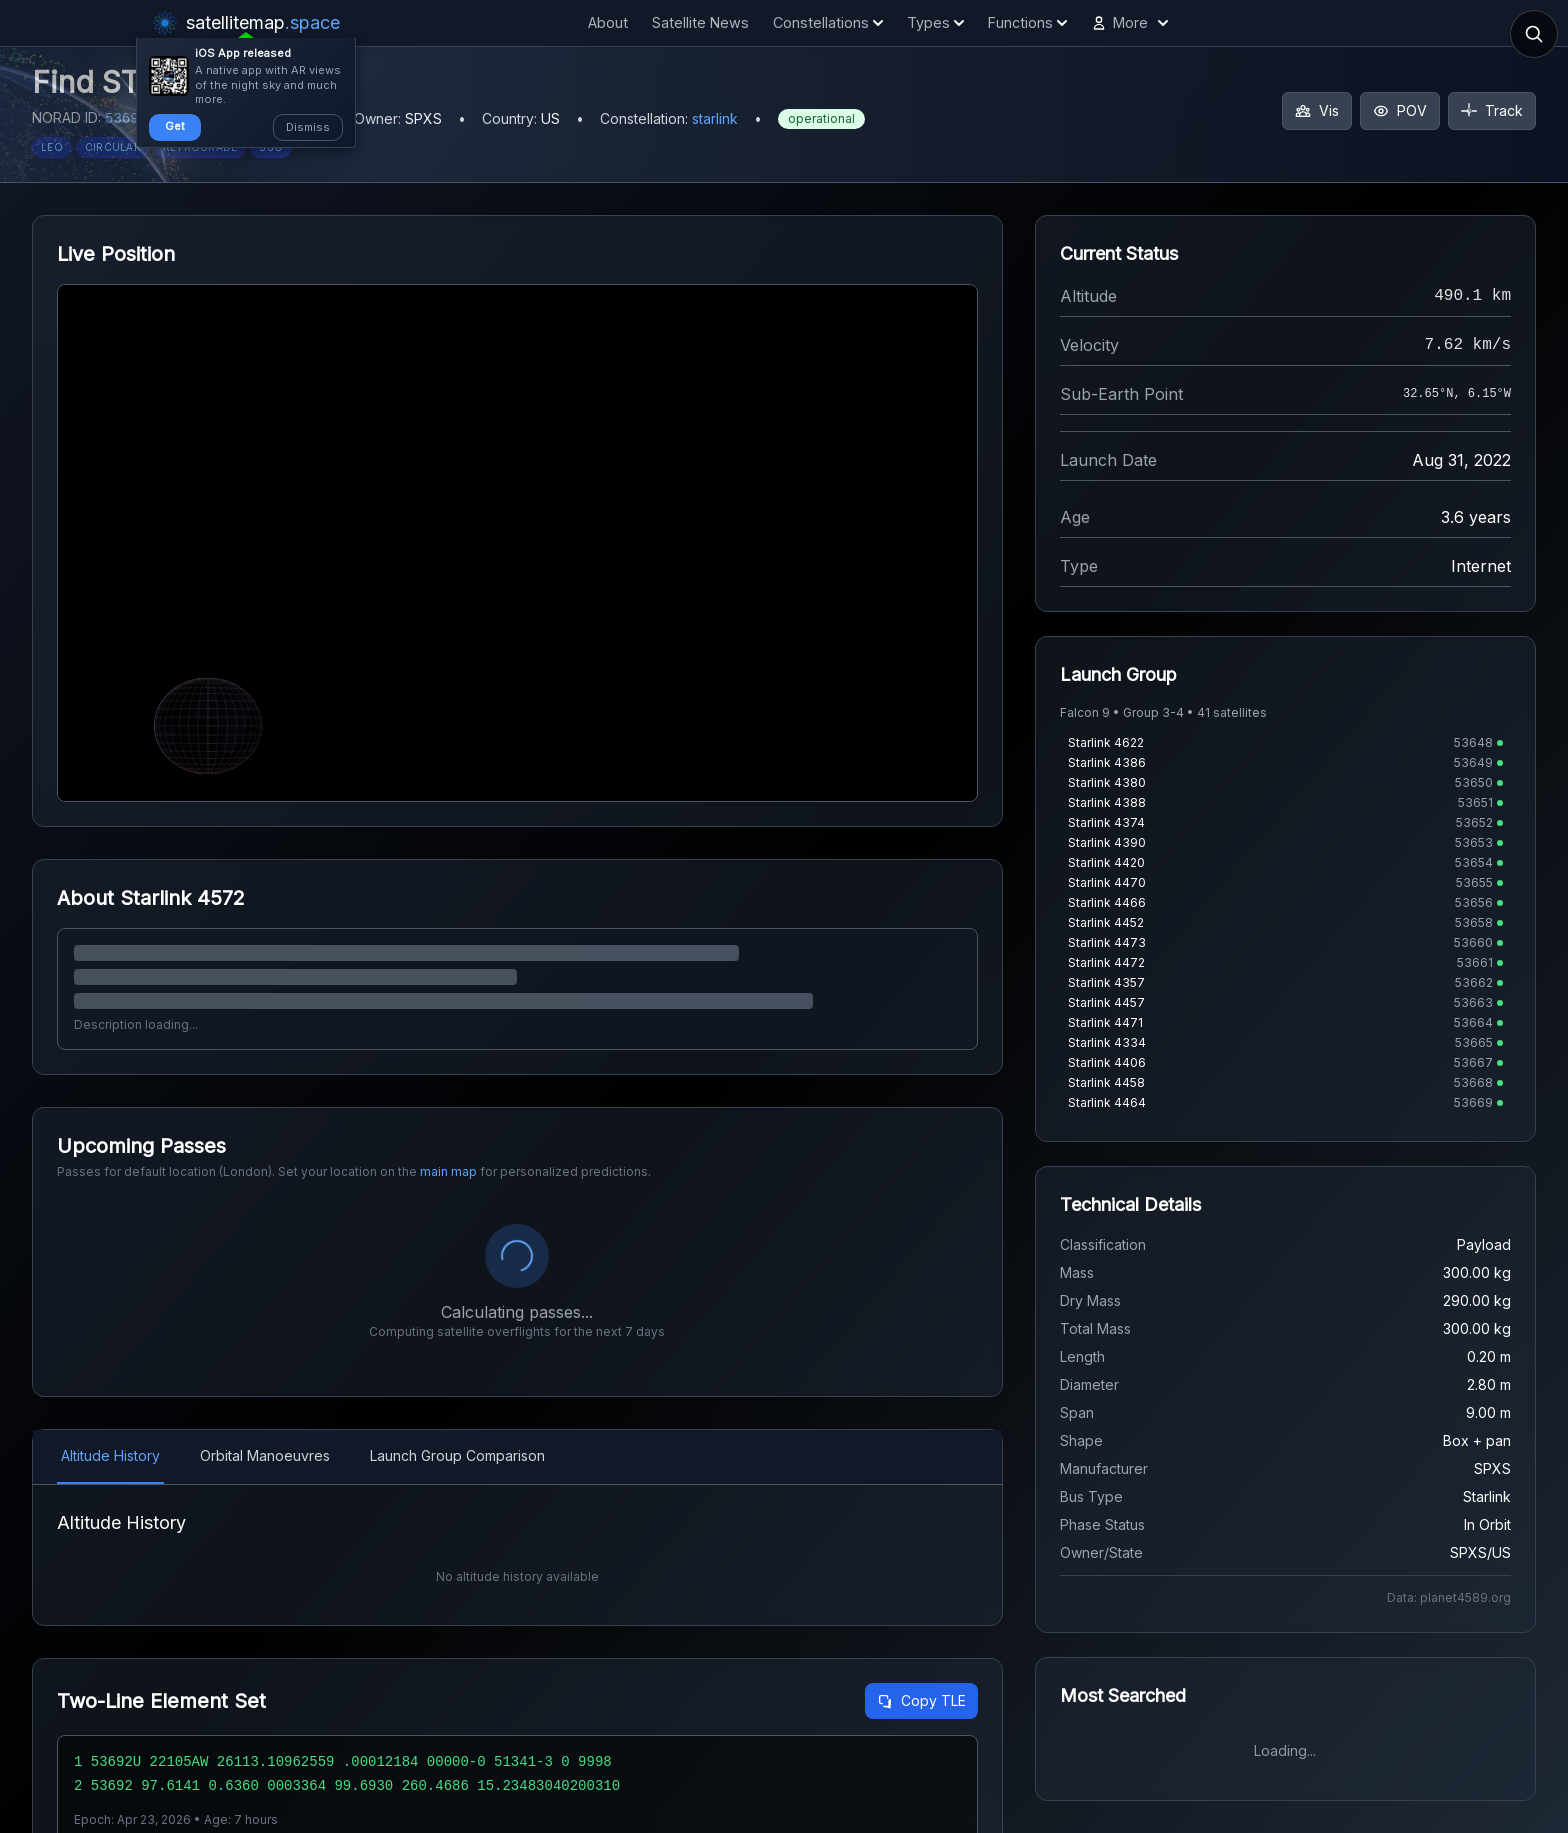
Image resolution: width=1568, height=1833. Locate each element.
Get (175, 126)
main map (448, 1171)
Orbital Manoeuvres (265, 1455)
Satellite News (700, 22)
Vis (1317, 110)
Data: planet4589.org (1449, 1597)
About (608, 22)
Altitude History (110, 1455)
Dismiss (308, 127)
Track (1492, 110)
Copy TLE (921, 1700)
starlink (715, 118)
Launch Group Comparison (457, 1455)
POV (1400, 110)
